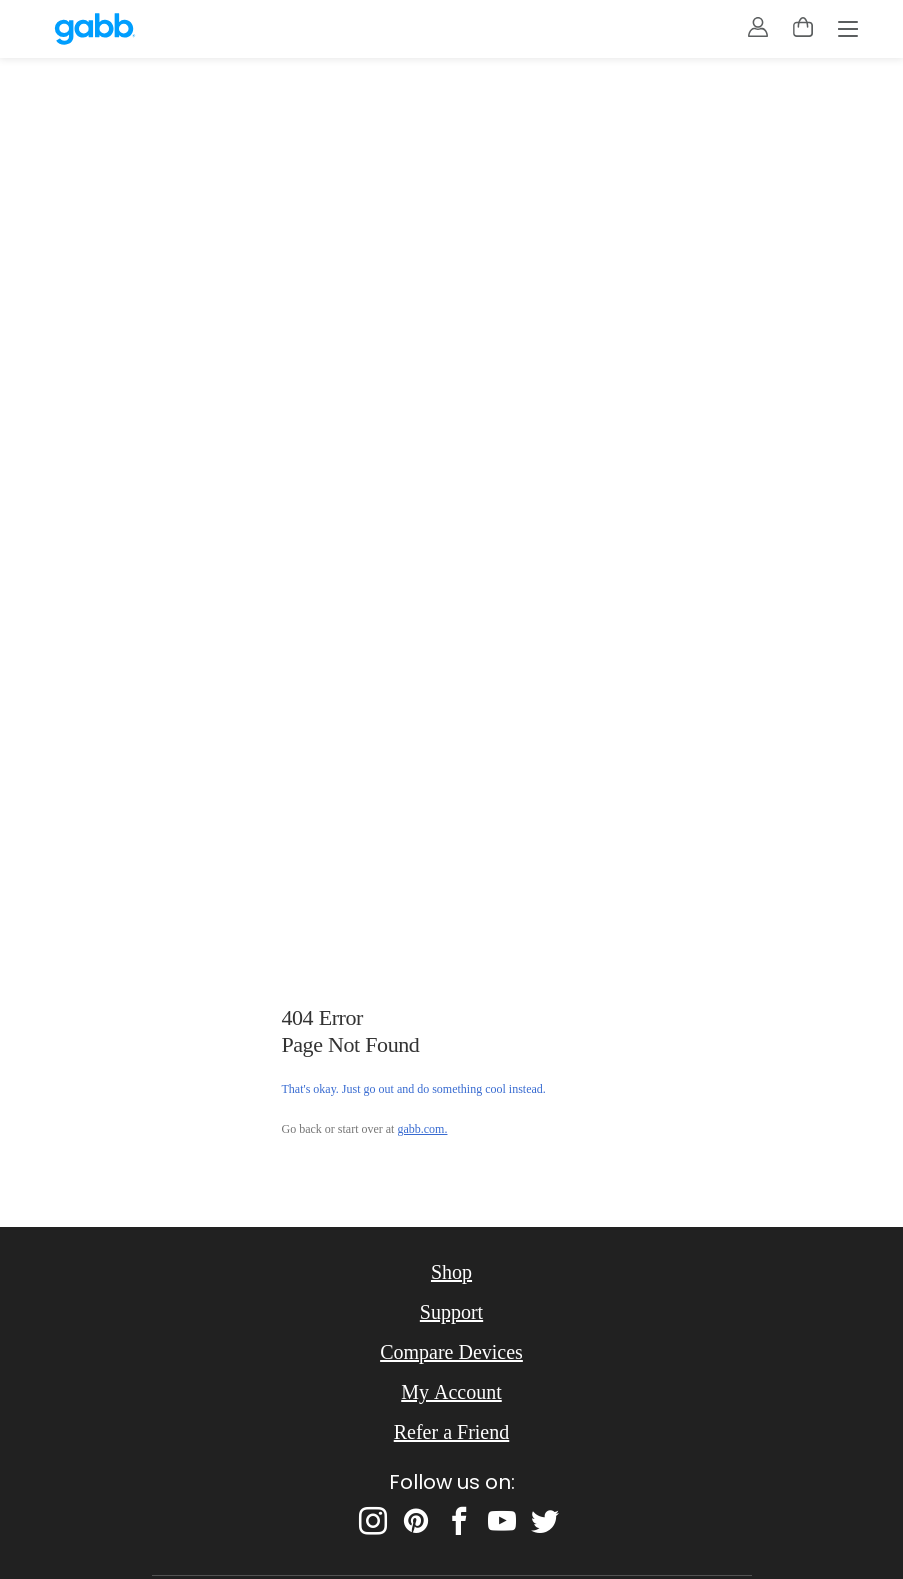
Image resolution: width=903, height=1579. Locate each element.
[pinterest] (416, 1521)
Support (451, 1312)
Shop (451, 1272)
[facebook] (459, 1521)
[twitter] (545, 1521)
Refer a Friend (452, 1432)
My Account (451, 1392)
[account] (758, 27)
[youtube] (502, 1521)
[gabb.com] (95, 29)
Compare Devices (451, 1352)
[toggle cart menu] (803, 27)
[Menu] (848, 31)
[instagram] (373, 1521)
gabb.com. (422, 1128)
